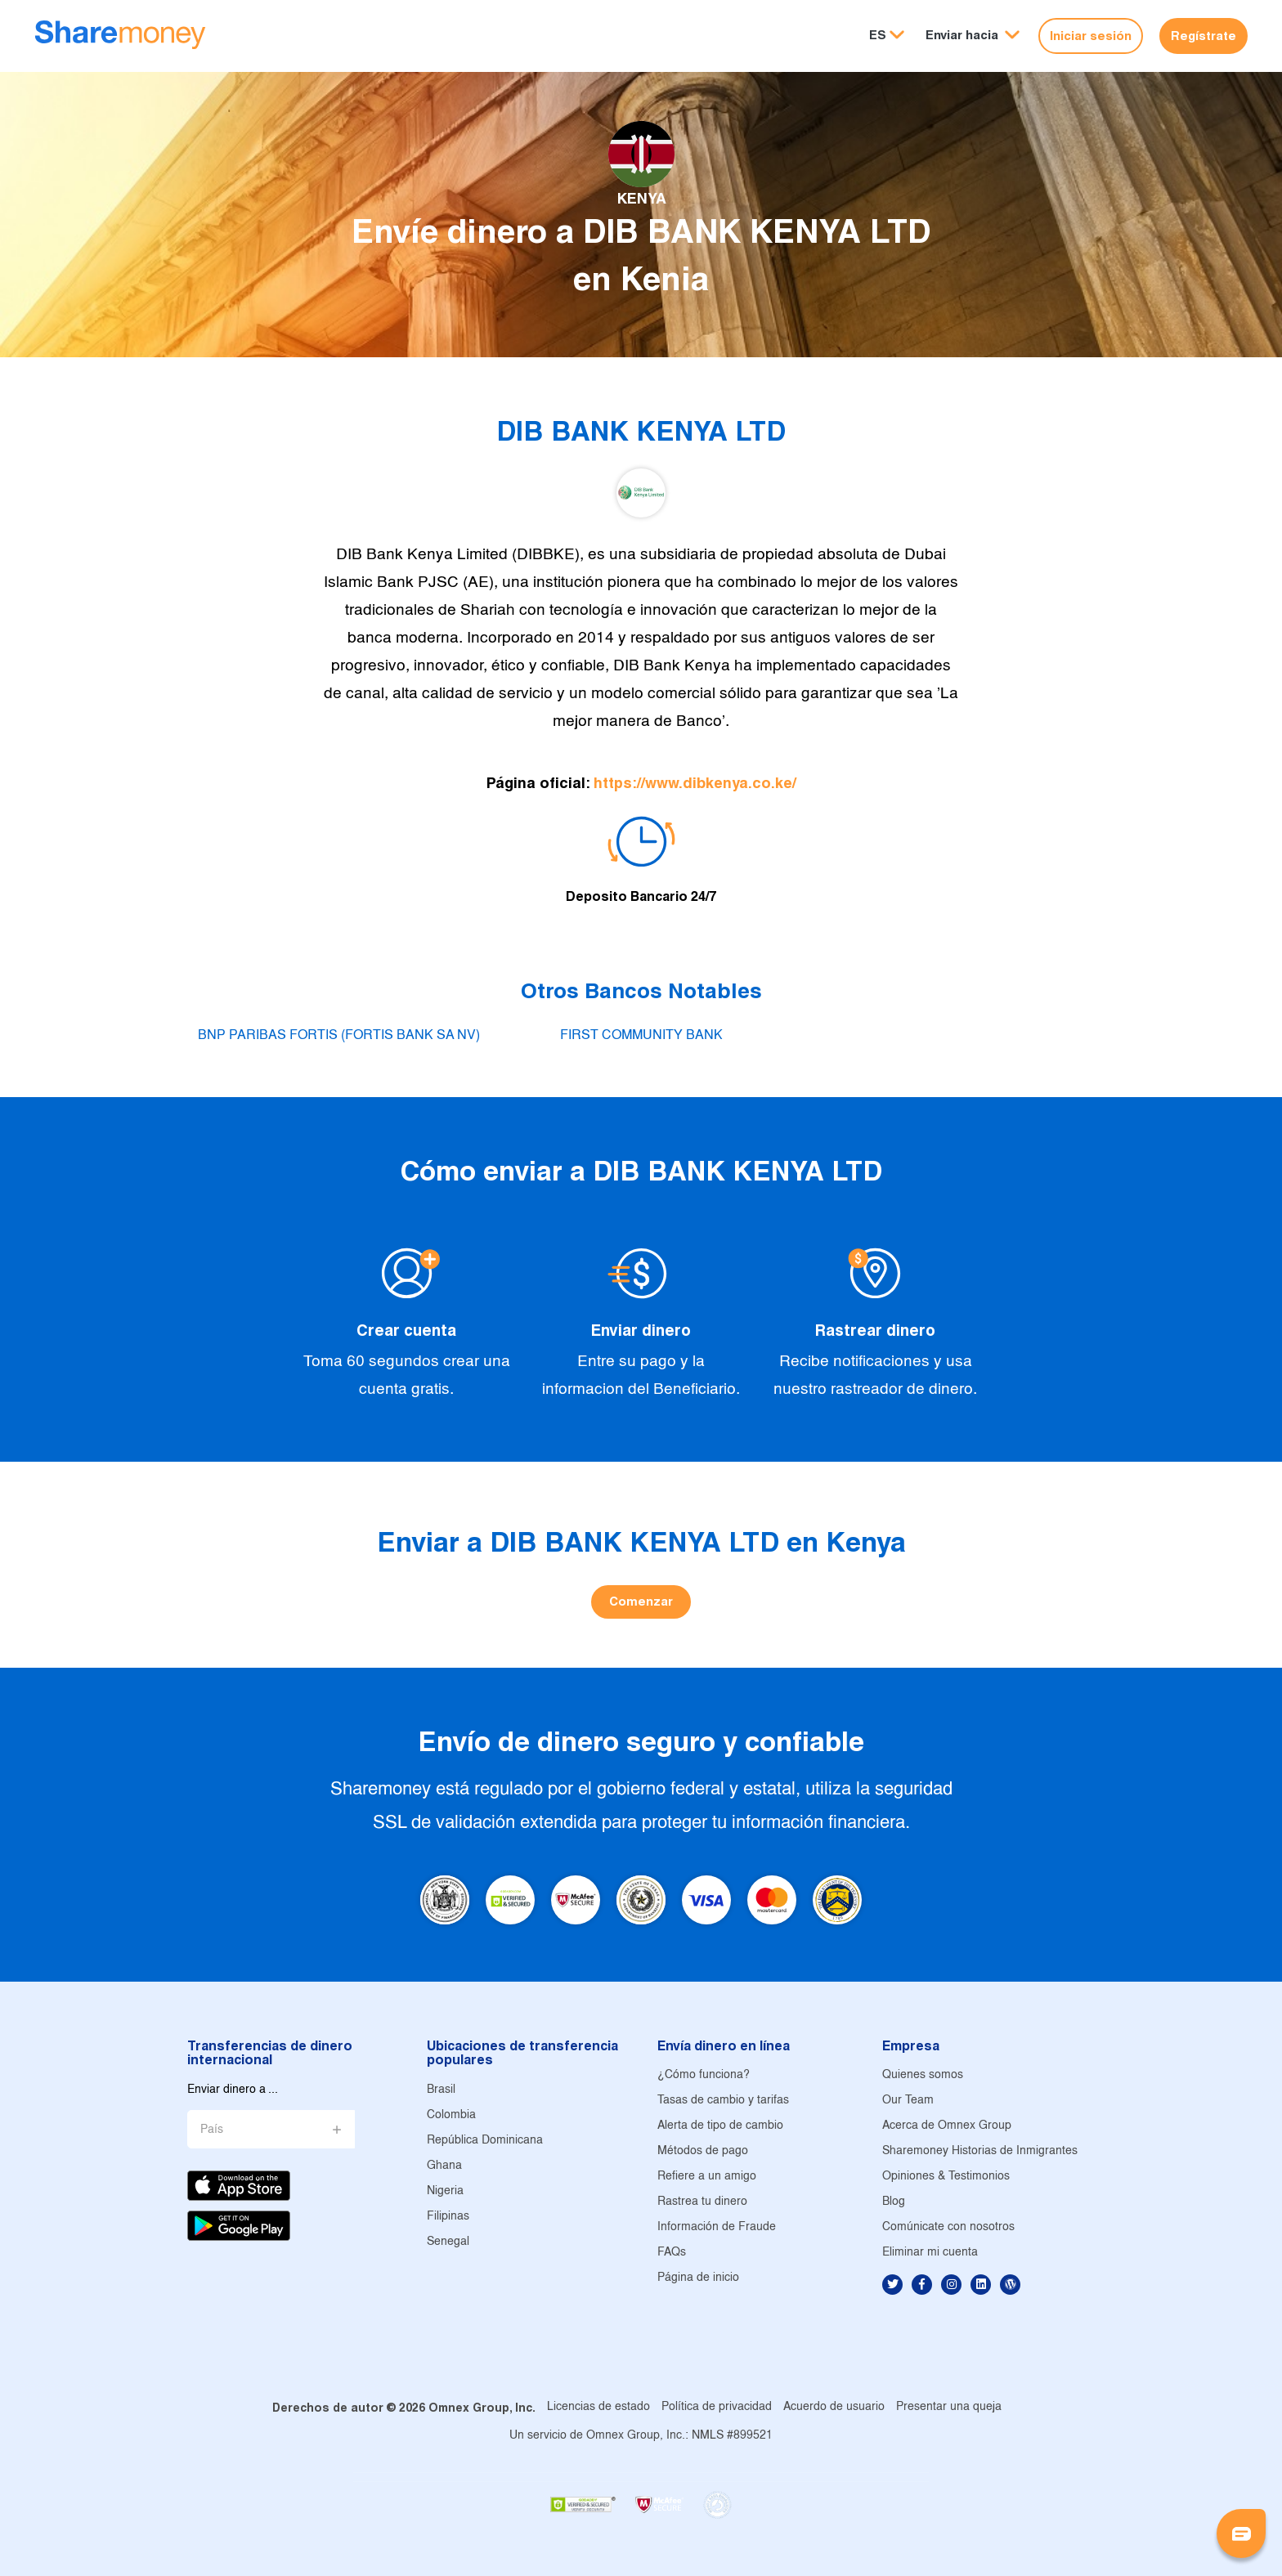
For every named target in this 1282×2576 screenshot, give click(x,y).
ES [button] (877, 35)
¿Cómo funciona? (703, 2075)
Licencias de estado (598, 2407)
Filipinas (448, 2216)
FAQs (671, 2252)
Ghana (444, 2166)
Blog (893, 2202)
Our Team (908, 2100)
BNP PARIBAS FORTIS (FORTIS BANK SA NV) (339, 1035)
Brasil (441, 2090)
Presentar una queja (949, 2407)
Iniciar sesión (1091, 36)
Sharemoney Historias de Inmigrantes (980, 2151)
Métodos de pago (702, 2151)
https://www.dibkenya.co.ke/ (695, 782)
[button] (972, 35)
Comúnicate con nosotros (948, 2227)
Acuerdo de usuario (834, 2407)
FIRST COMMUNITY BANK (641, 1035)
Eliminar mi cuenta (930, 2252)
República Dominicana (485, 2140)
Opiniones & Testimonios (946, 2176)
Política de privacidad (716, 2407)
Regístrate (1203, 36)
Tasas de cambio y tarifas (723, 2100)
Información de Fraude (716, 2227)
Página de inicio (698, 2278)
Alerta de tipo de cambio (720, 2126)
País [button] (211, 2130)
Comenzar (641, 1601)
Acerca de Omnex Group (946, 2126)
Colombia (451, 2115)
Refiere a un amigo (706, 2176)
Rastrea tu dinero (702, 2202)
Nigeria (445, 2191)
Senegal (448, 2242)
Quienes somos (922, 2075)
